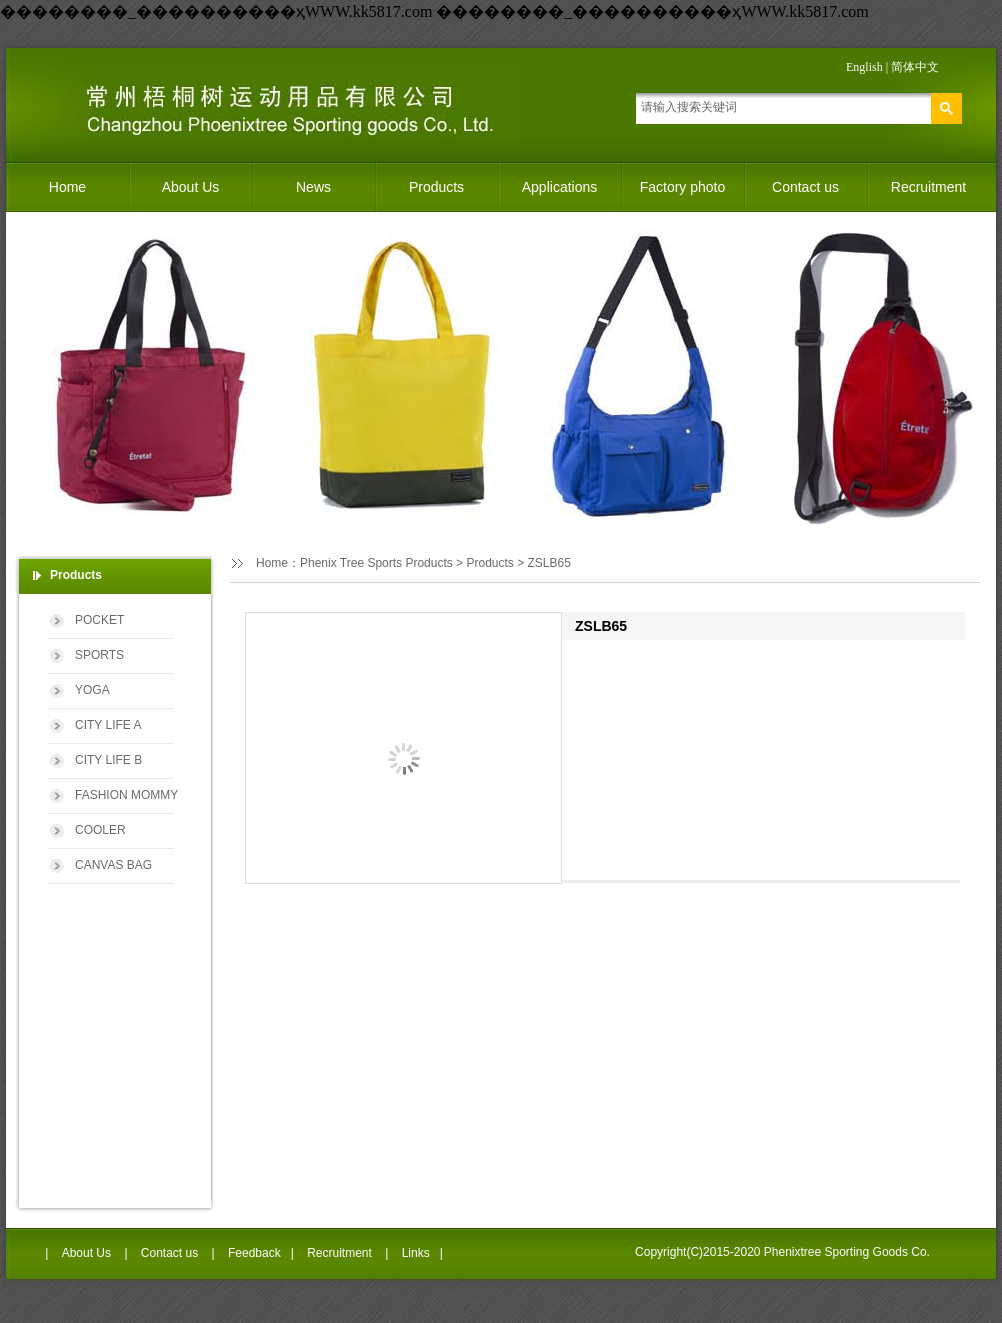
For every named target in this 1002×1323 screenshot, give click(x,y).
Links (416, 1253)
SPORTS (99, 655)
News (313, 187)
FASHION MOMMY (126, 795)
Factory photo (683, 187)
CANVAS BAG (113, 865)
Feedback (254, 1253)
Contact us (805, 187)
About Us (191, 187)
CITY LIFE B (108, 760)
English (864, 67)
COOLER (100, 830)
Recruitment (928, 187)
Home (67, 187)
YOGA (92, 690)
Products (436, 187)
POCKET (99, 620)
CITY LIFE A (108, 725)
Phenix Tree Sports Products (376, 563)
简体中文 (915, 67)
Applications (560, 187)
